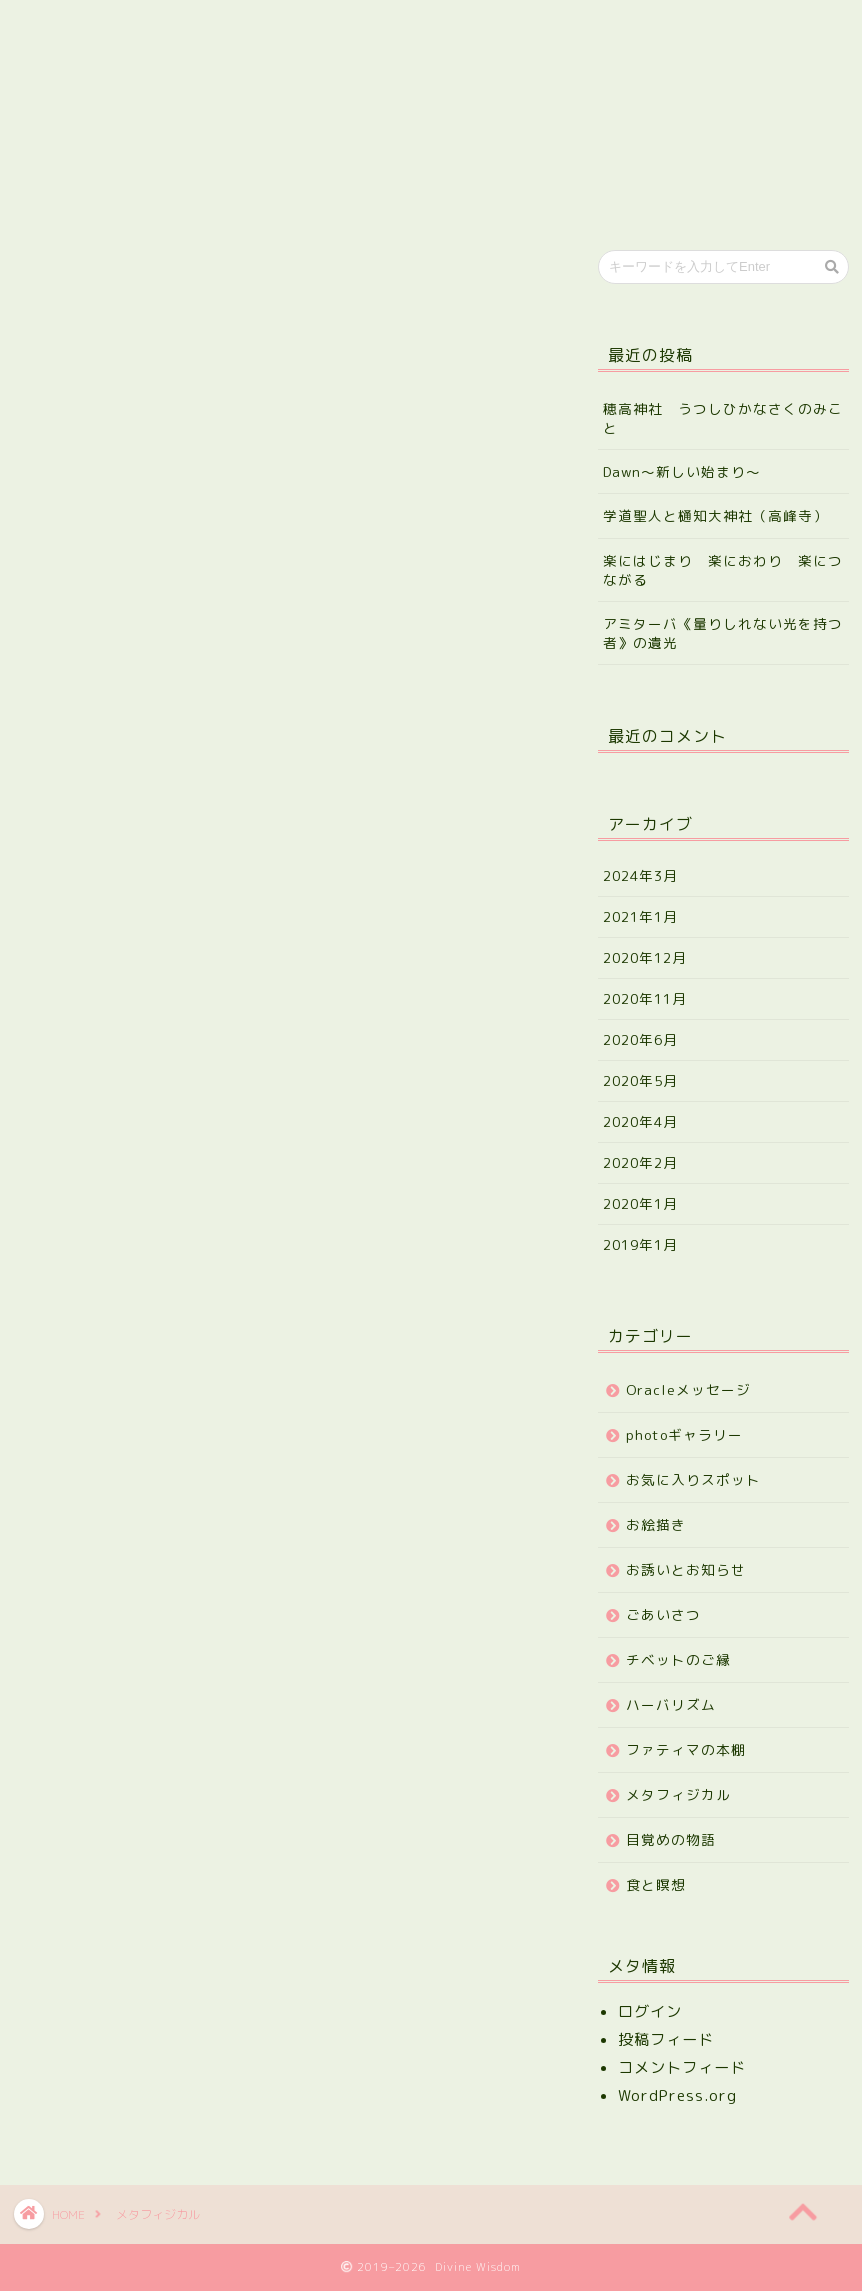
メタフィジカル (678, 1794)
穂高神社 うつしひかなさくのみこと (723, 418)
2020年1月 (640, 1203)
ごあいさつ (663, 1614)
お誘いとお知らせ (686, 1569)
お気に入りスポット (693, 1479)
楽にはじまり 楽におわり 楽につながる (723, 570)
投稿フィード (666, 2039)
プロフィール (185, 28)
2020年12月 (645, 957)
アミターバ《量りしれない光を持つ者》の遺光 (723, 633)
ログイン (650, 2011)
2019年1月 (640, 1244)
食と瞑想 (656, 1884)
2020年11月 (645, 998)
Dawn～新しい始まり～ (682, 471)
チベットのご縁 (678, 1659)
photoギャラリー (684, 1434)
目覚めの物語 (671, 1839)
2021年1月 (640, 916)
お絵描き (656, 1524)
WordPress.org (677, 2095)
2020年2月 (640, 1162)
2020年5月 (640, 1080)
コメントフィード (682, 2067)
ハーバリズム (671, 1704)
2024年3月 (640, 875)
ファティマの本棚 (686, 1749)
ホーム (67, 28)
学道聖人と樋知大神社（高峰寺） (715, 515)
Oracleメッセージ (688, 1389)
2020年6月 (640, 1039)
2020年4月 (640, 1121)
